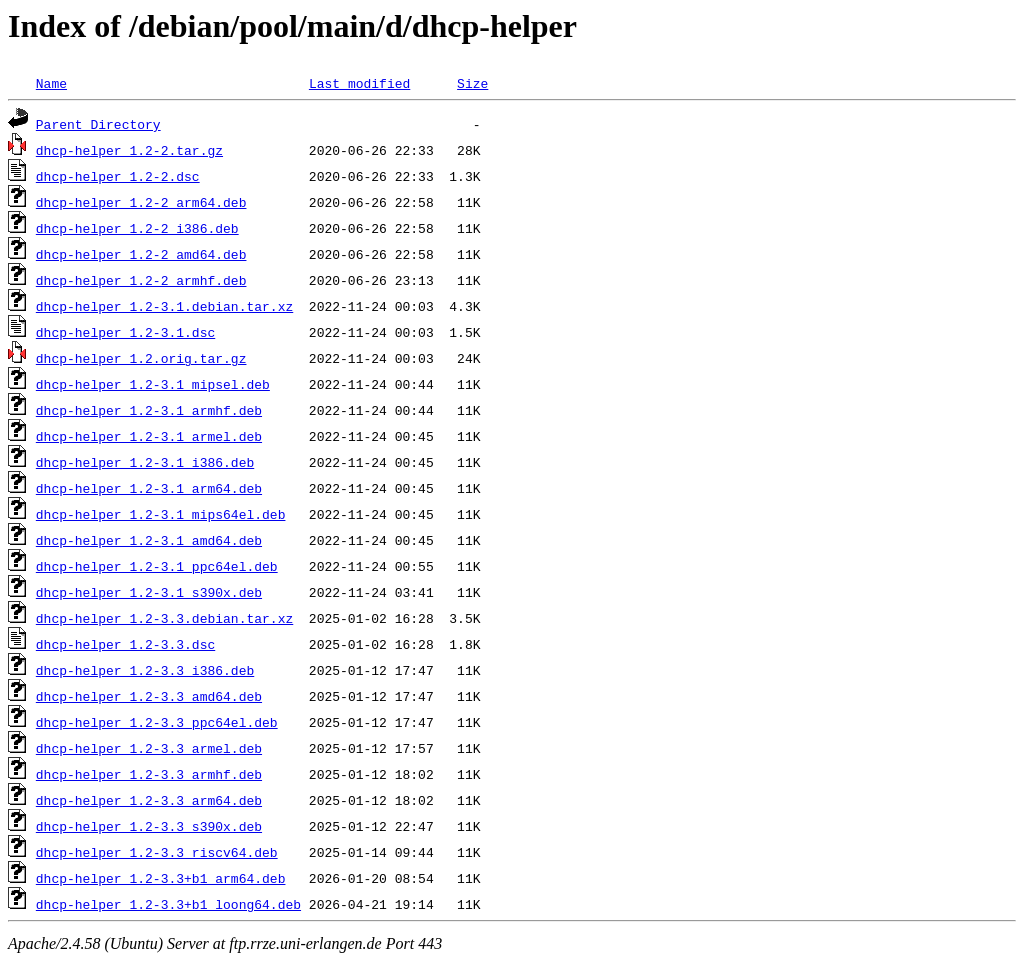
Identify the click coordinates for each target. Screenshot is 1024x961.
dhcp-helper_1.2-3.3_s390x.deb (149, 826)
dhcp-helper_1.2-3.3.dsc (125, 644)
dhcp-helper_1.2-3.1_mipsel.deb (153, 384)
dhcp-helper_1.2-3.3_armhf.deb (149, 774)
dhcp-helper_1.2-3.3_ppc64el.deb (157, 722)
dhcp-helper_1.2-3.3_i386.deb (145, 670)
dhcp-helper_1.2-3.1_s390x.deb (149, 592)
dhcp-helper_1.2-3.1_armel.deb (149, 436)
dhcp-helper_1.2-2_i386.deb (137, 228)
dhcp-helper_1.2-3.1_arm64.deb (149, 488)
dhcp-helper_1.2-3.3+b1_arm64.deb (161, 878)
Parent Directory (98, 124)
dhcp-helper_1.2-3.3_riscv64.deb (157, 852)
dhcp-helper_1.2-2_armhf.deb (141, 280)
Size (472, 83)
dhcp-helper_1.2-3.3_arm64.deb (149, 800)
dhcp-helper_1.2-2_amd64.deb (141, 254)
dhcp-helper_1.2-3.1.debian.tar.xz (164, 306)
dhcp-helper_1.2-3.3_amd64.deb (149, 696)
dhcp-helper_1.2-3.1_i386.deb (145, 462)
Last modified (359, 83)
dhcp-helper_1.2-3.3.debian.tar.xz (164, 618)
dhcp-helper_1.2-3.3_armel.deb (149, 748)
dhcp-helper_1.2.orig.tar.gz (141, 358)
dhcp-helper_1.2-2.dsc (118, 176)
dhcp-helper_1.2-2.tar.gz (129, 150)
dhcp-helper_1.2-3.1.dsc (125, 332)
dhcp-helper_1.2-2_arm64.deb (141, 202)
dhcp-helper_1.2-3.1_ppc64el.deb (157, 566)
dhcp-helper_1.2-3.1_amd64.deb (149, 540)
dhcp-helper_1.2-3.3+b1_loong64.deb (168, 904)
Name (51, 83)
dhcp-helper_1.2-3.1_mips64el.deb (161, 514)
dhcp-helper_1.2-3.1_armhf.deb (149, 410)
